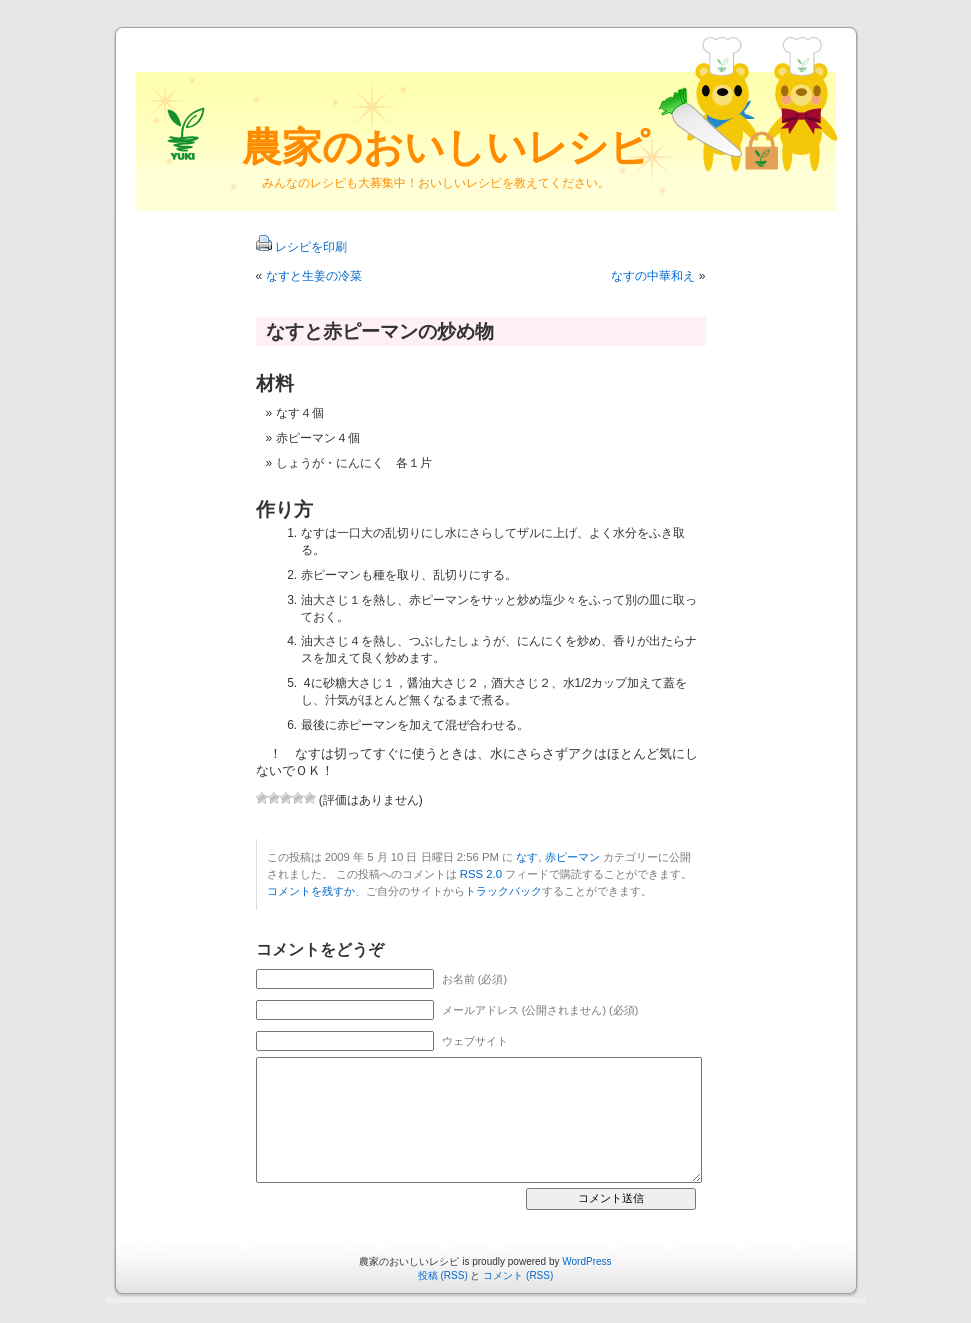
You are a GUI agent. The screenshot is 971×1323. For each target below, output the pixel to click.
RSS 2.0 (481, 874)
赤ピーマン (572, 857)
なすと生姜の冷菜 (314, 276)
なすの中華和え (653, 276)
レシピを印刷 (311, 247)
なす (527, 857)
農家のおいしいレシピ (446, 147)
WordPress (586, 1261)
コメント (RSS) (518, 1275)
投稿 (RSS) (443, 1275)
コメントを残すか (311, 891)
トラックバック (503, 891)
